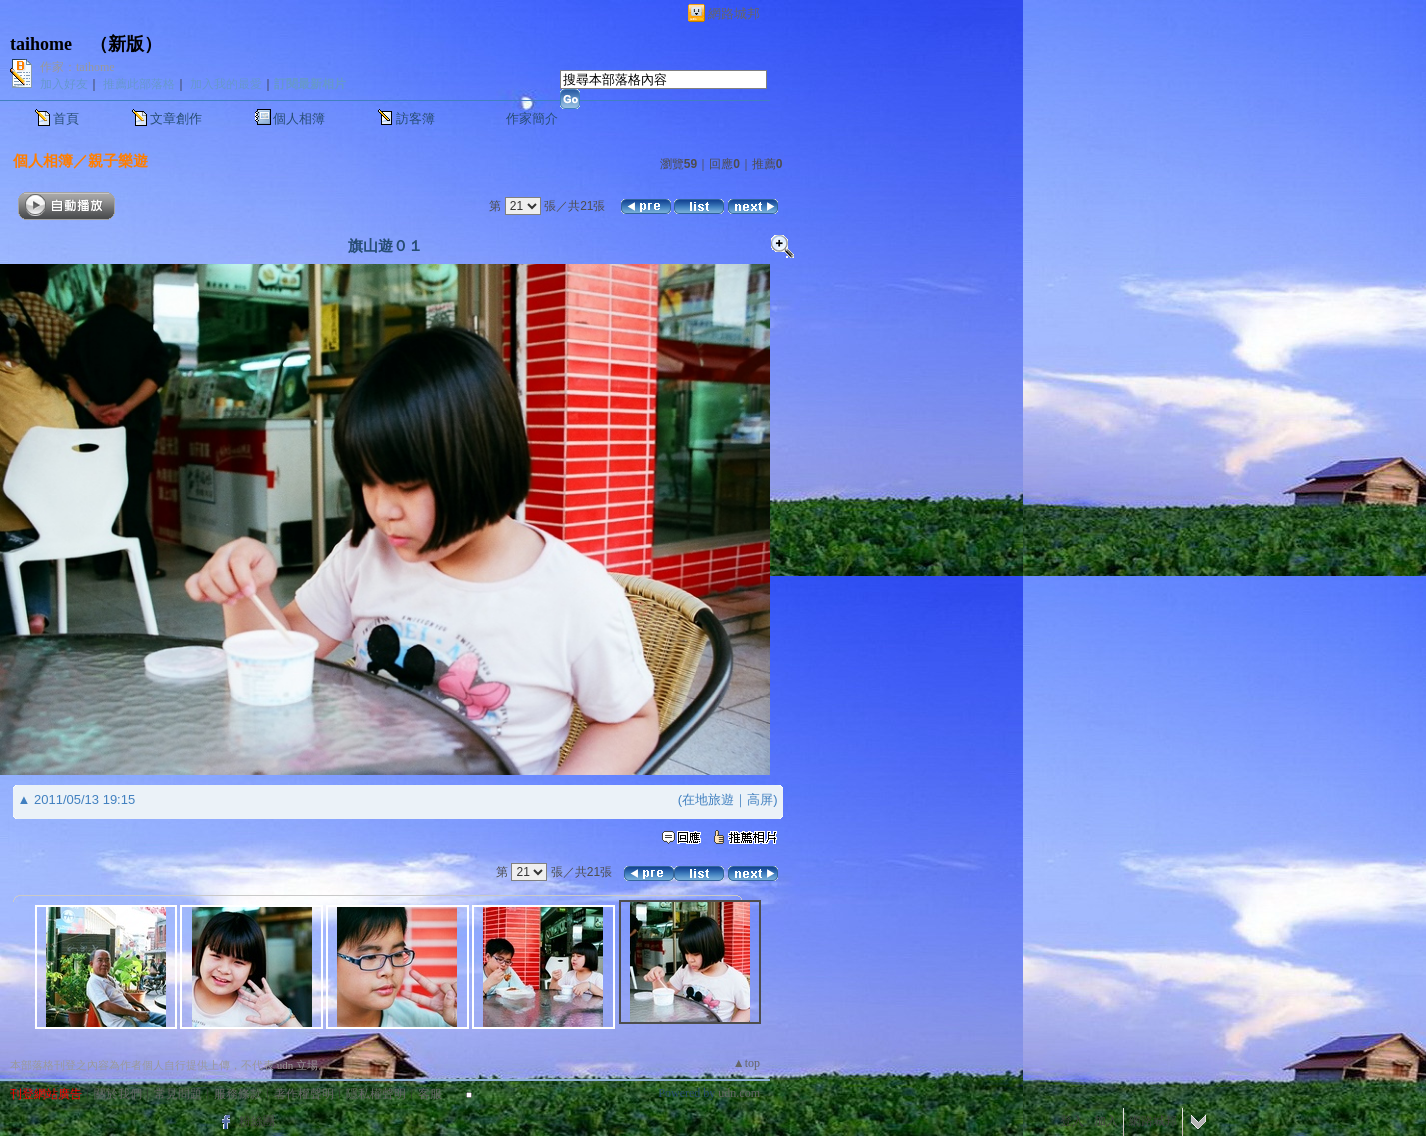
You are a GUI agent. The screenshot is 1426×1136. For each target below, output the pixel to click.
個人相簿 (299, 118)
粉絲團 (257, 1121)
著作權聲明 (304, 1094)
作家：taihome (77, 67)
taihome (41, 44)
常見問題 (178, 1094)
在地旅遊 (708, 799)
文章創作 (176, 118)
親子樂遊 (118, 160)
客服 (430, 1094)
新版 (126, 44)
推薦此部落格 (139, 84)
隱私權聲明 (376, 1094)
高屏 (760, 799)
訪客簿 (415, 118)
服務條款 (238, 1094)
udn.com (739, 1093)
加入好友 (64, 84)
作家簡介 (532, 118)
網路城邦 (734, 13)
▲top (746, 1063)
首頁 (66, 118)
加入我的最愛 (226, 84)
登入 (1072, 1121)
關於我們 (118, 1094)
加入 (1106, 1121)
